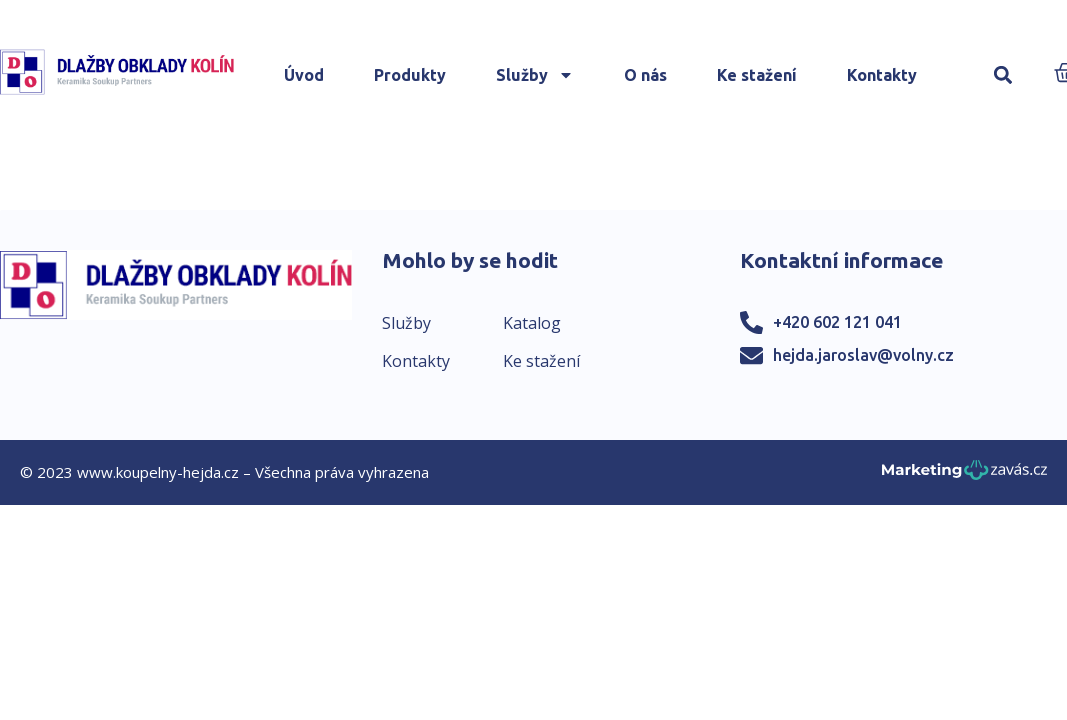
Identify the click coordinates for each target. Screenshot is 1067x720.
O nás (645, 75)
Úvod (304, 75)
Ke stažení (757, 75)
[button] (1003, 75)
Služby (535, 75)
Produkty (410, 75)
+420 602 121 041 (837, 322)
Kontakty (882, 75)
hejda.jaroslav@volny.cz (863, 355)
